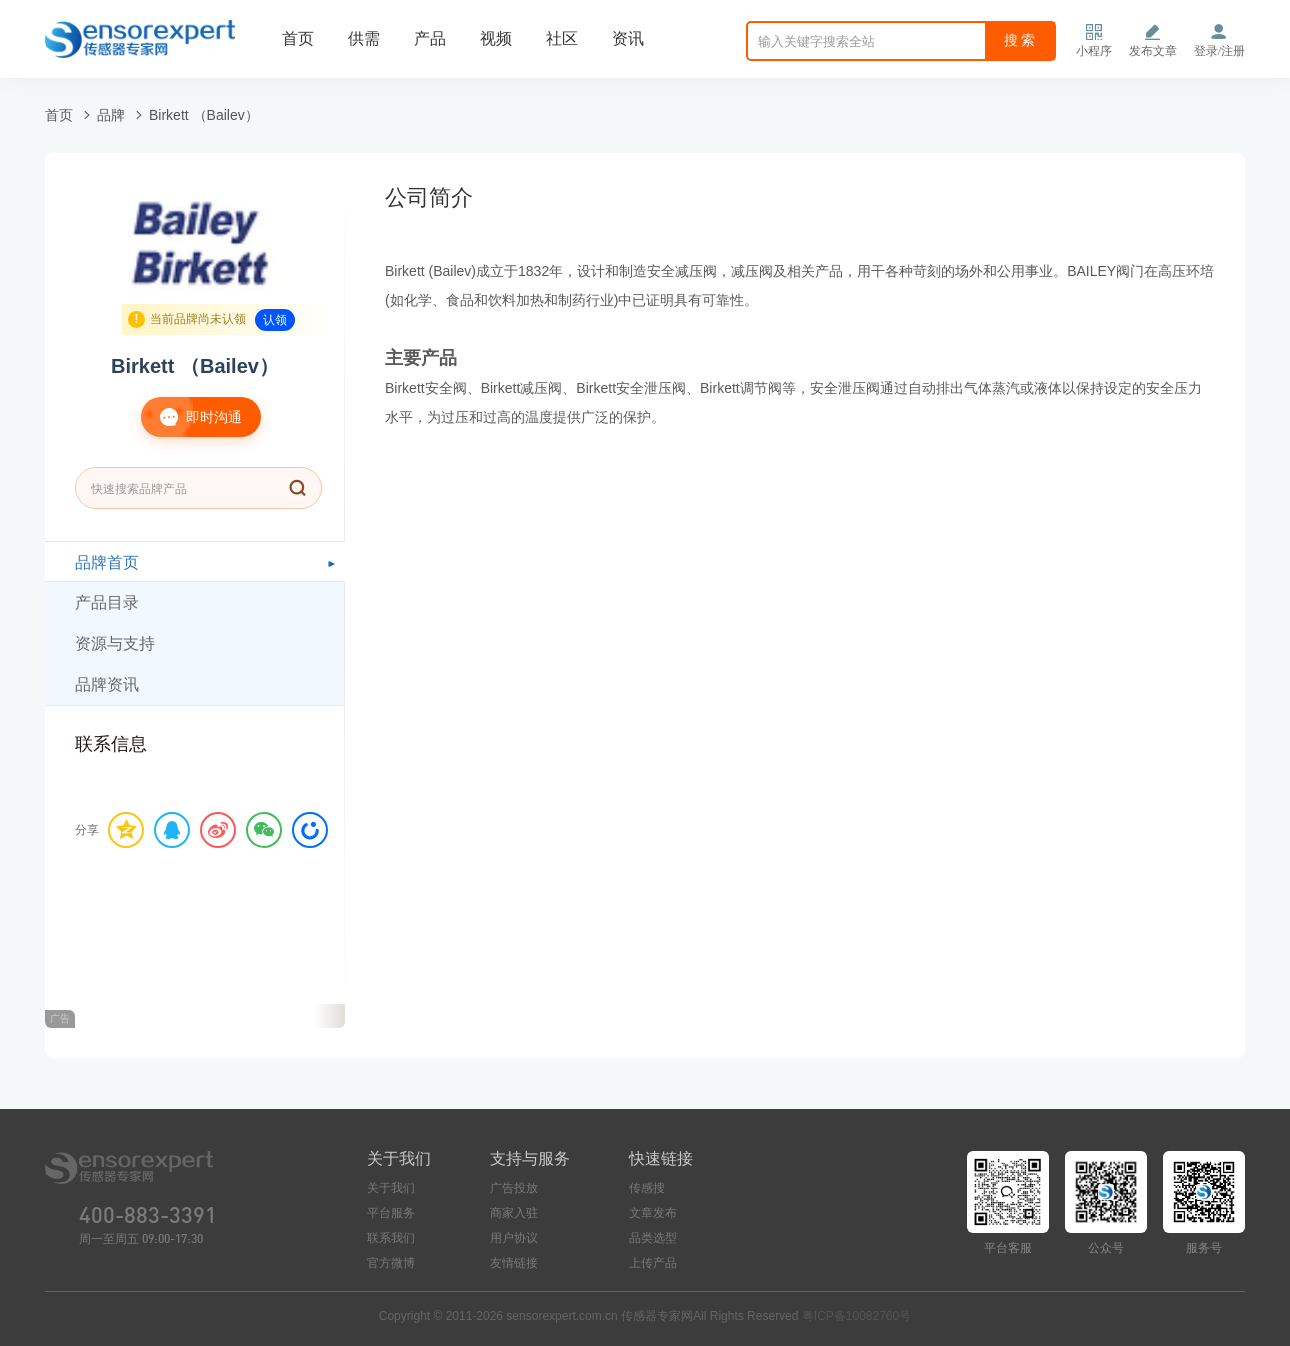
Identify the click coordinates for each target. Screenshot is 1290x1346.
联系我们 (391, 1238)
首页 (298, 38)
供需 (364, 38)
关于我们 (391, 1188)
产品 (430, 38)
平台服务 (391, 1213)
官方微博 (391, 1263)
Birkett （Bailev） (204, 115)
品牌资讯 (107, 684)
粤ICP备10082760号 (856, 1316)
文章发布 (653, 1213)
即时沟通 (191, 417)
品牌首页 (107, 562)
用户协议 (514, 1238)
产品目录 (107, 602)
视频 (496, 38)
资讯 (628, 38)
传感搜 (647, 1188)
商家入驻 (514, 1213)
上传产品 (653, 1263)
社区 (562, 38)
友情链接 (514, 1263)
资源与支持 (115, 643)
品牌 (111, 115)
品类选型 (653, 1238)
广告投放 (514, 1188)
